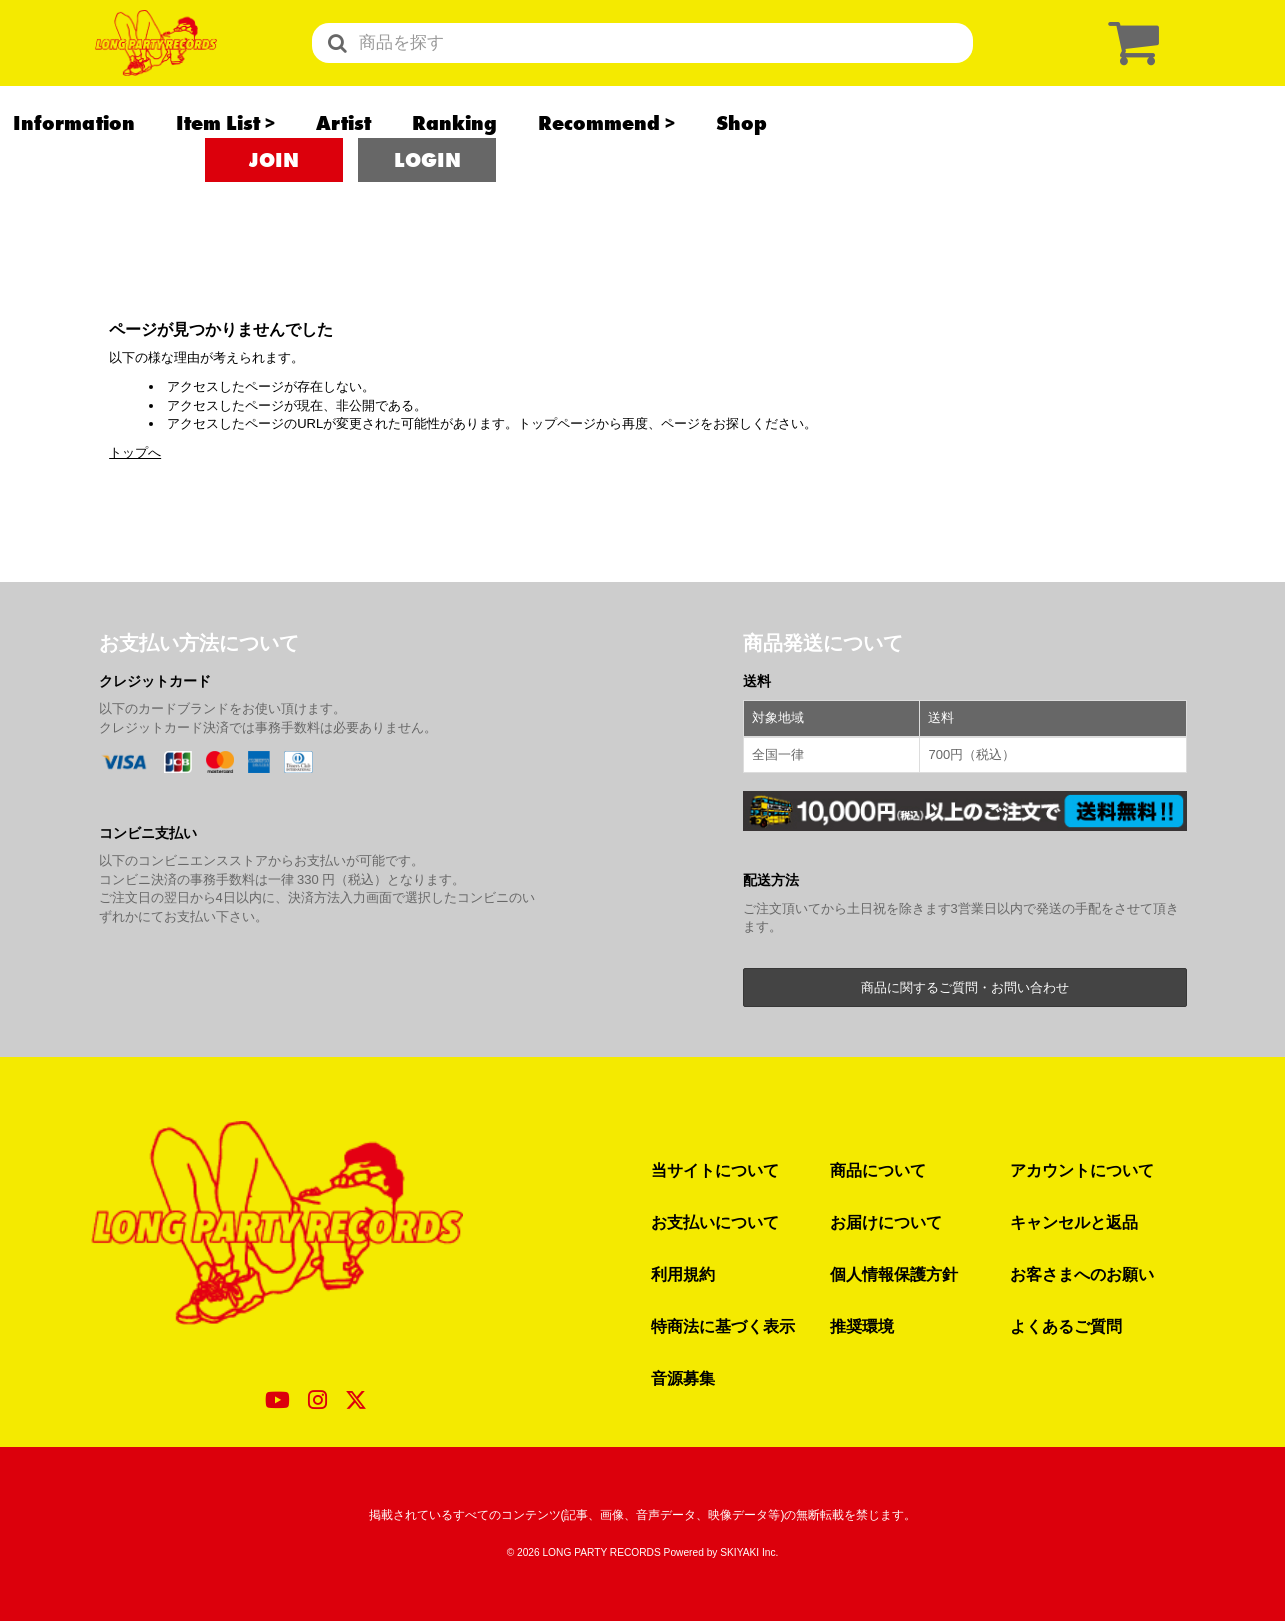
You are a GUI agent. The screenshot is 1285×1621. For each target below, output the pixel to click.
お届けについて (886, 1222)
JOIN (274, 210)
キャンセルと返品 (1074, 1222)
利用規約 (683, 1274)
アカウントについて (1082, 1170)
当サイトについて (715, 1170)
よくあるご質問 (1066, 1326)
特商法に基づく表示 (723, 1326)
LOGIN (427, 210)
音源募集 (683, 1378)
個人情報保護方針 (894, 1274)
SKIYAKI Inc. (749, 1552)
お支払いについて (715, 1222)
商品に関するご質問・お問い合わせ (965, 987)
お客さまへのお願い (1082, 1274)
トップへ (135, 452)
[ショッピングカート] (1129, 67)
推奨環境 (862, 1326)
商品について (878, 1170)
